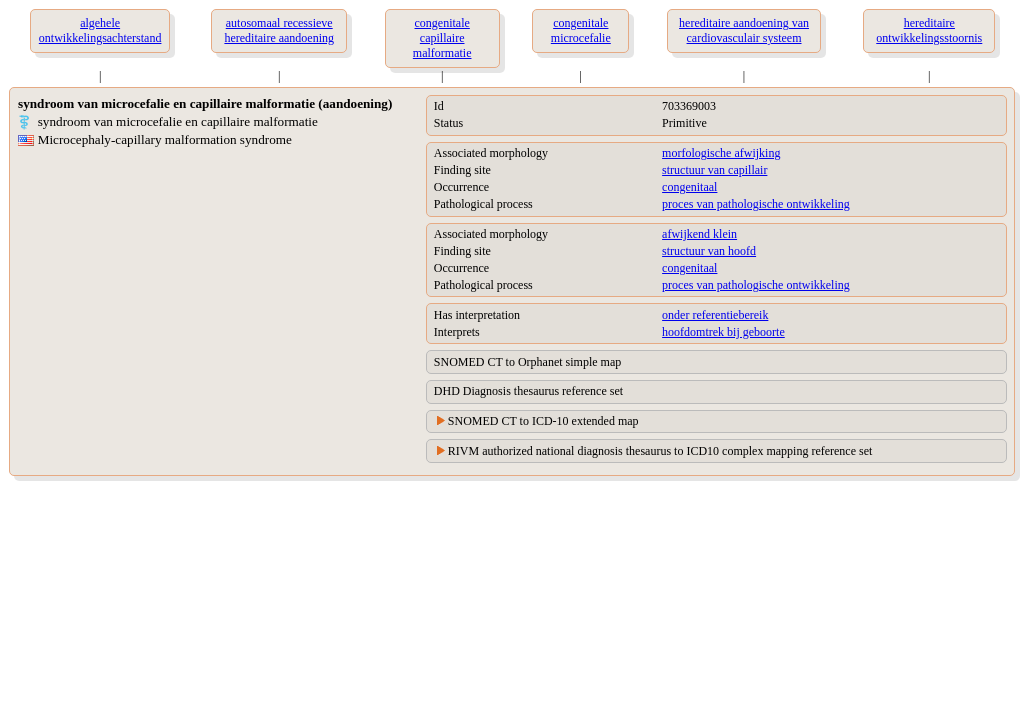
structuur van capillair (714, 170)
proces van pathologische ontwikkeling (756, 204)
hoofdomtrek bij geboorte (723, 332)
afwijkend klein (699, 234)
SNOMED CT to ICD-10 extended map (543, 421)
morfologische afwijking (721, 153)
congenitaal (689, 187)
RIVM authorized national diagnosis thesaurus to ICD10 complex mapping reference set (660, 451)
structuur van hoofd (709, 251)
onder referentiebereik (715, 315)
